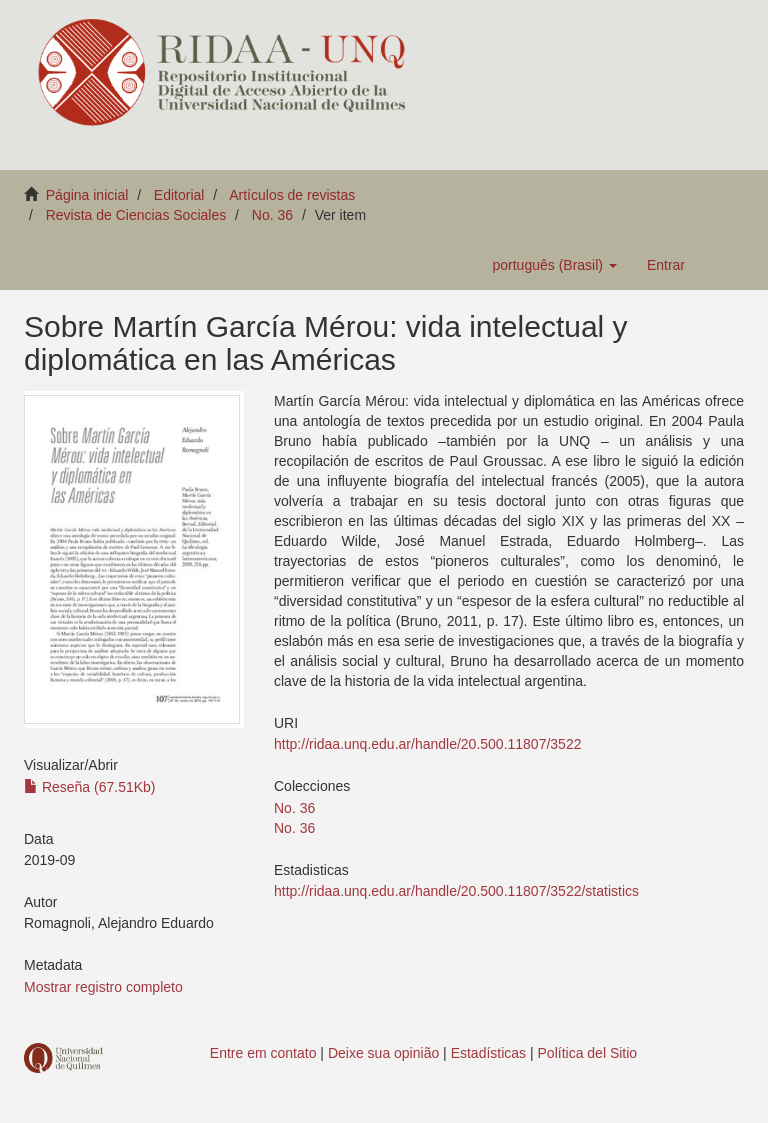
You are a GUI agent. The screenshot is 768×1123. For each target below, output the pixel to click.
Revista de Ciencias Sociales (136, 215)
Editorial (179, 195)
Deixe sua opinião (383, 1053)
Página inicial (87, 195)
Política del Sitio (588, 1053)
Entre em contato (263, 1053)
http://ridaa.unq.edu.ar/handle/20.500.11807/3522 (427, 744)
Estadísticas (488, 1053)
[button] (554, 265)
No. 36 (272, 215)
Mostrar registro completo (103, 987)
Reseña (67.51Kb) (90, 787)
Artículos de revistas (292, 195)
